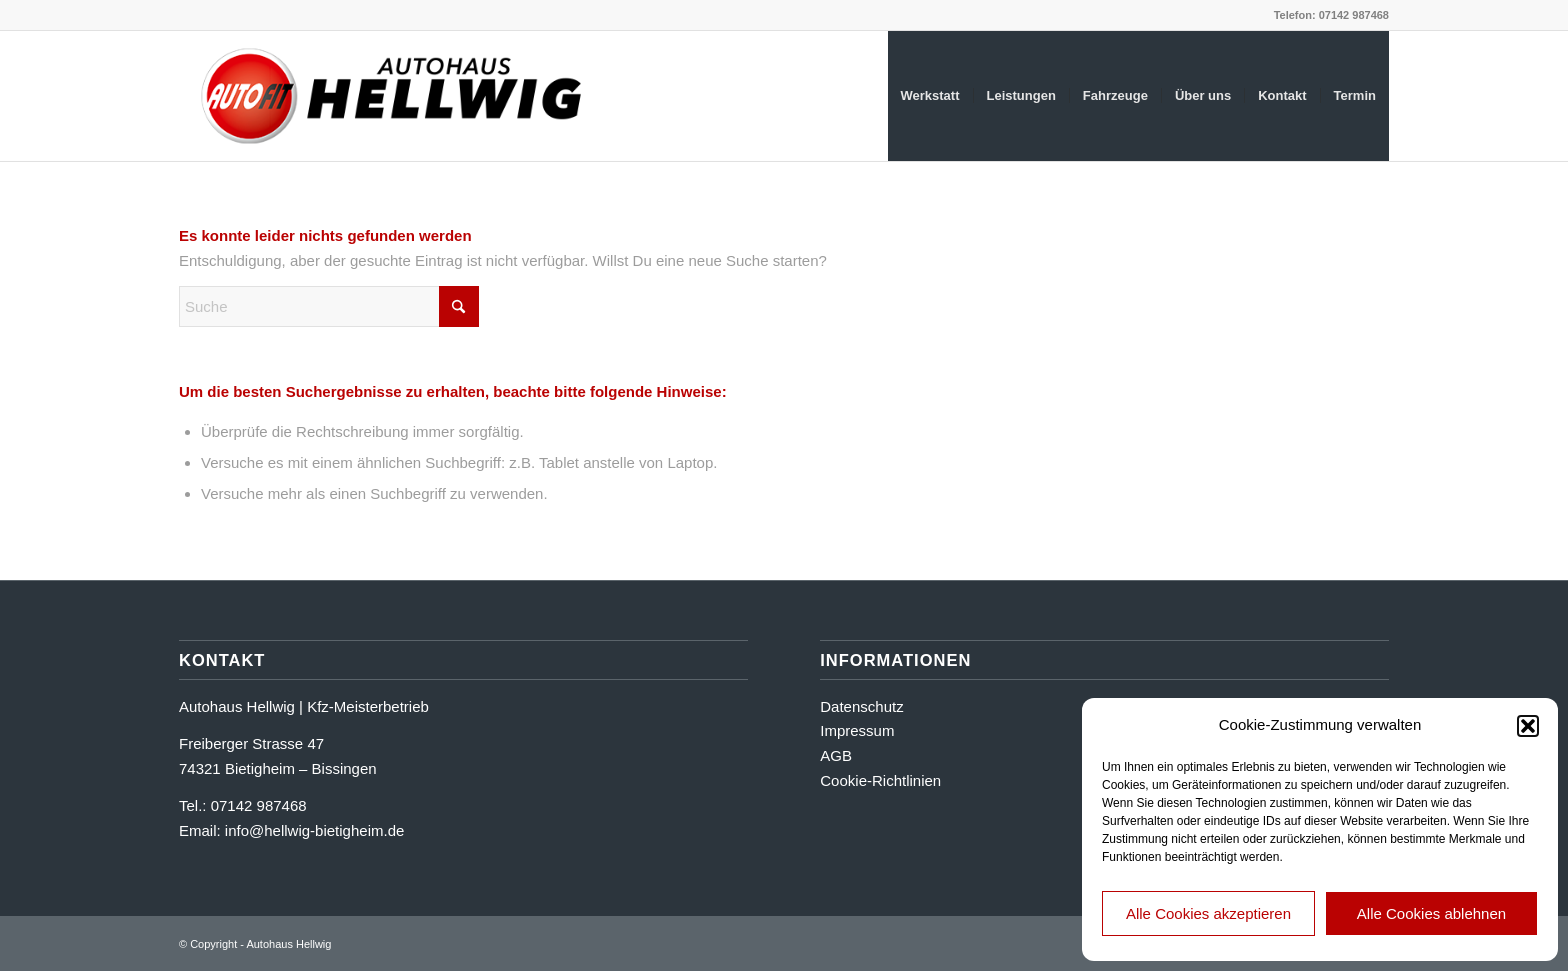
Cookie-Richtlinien (880, 780)
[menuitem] (930, 96)
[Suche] (329, 306)
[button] (1528, 726)
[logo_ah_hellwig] (394, 96)
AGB (836, 755)
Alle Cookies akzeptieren (1208, 913)
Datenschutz (861, 706)
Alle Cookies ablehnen (1431, 913)
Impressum (857, 730)
